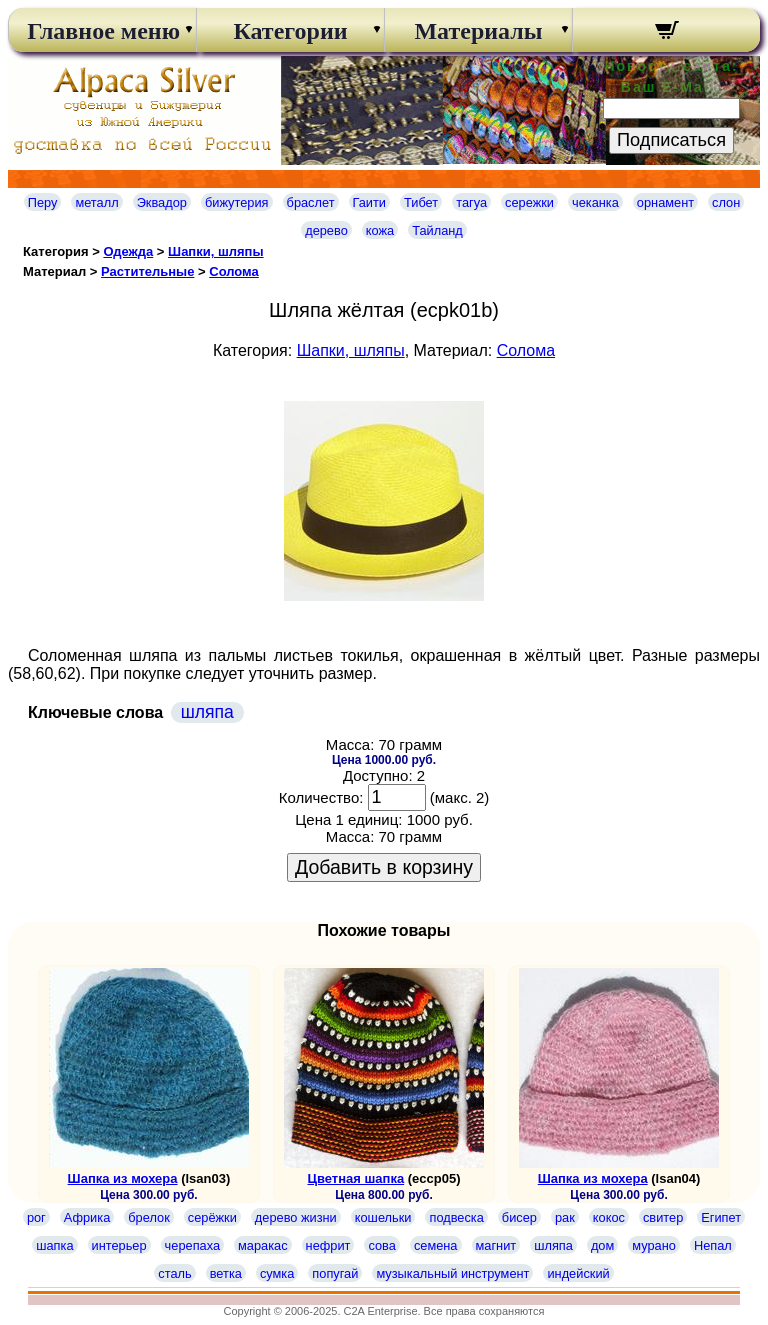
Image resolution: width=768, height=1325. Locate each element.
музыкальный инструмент (452, 1273)
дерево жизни (296, 1217)
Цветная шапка (355, 1178)
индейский (578, 1273)
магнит (496, 1245)
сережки (529, 202)
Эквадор (162, 202)
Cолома (234, 271)
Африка (87, 1217)
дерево (326, 230)
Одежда (128, 251)
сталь (174, 1273)
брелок (148, 1217)
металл (96, 202)
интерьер (119, 1245)
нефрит (328, 1245)
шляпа (207, 712)
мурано (654, 1245)
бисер (519, 1217)
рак (565, 1217)
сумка (277, 1273)
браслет (311, 202)
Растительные (147, 271)
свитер (663, 1217)
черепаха (192, 1245)
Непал (713, 1245)
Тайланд (437, 230)
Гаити (370, 202)
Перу (43, 202)
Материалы (478, 31)
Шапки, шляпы (216, 251)
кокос (609, 1217)
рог (36, 1217)
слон (726, 202)
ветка (226, 1273)
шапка (54, 1245)
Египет (721, 1217)
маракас (263, 1245)
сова (381, 1245)
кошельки (383, 1217)
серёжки (212, 1217)
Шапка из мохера (123, 1178)
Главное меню (102, 31)
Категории (290, 31)
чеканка (595, 202)
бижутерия (237, 202)
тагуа (471, 202)
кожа (380, 230)
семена (436, 1245)
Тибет (421, 202)
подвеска (456, 1217)
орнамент (665, 202)
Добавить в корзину (384, 867)
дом (602, 1245)
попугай (335, 1273)
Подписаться (671, 140)
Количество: (321, 797)
